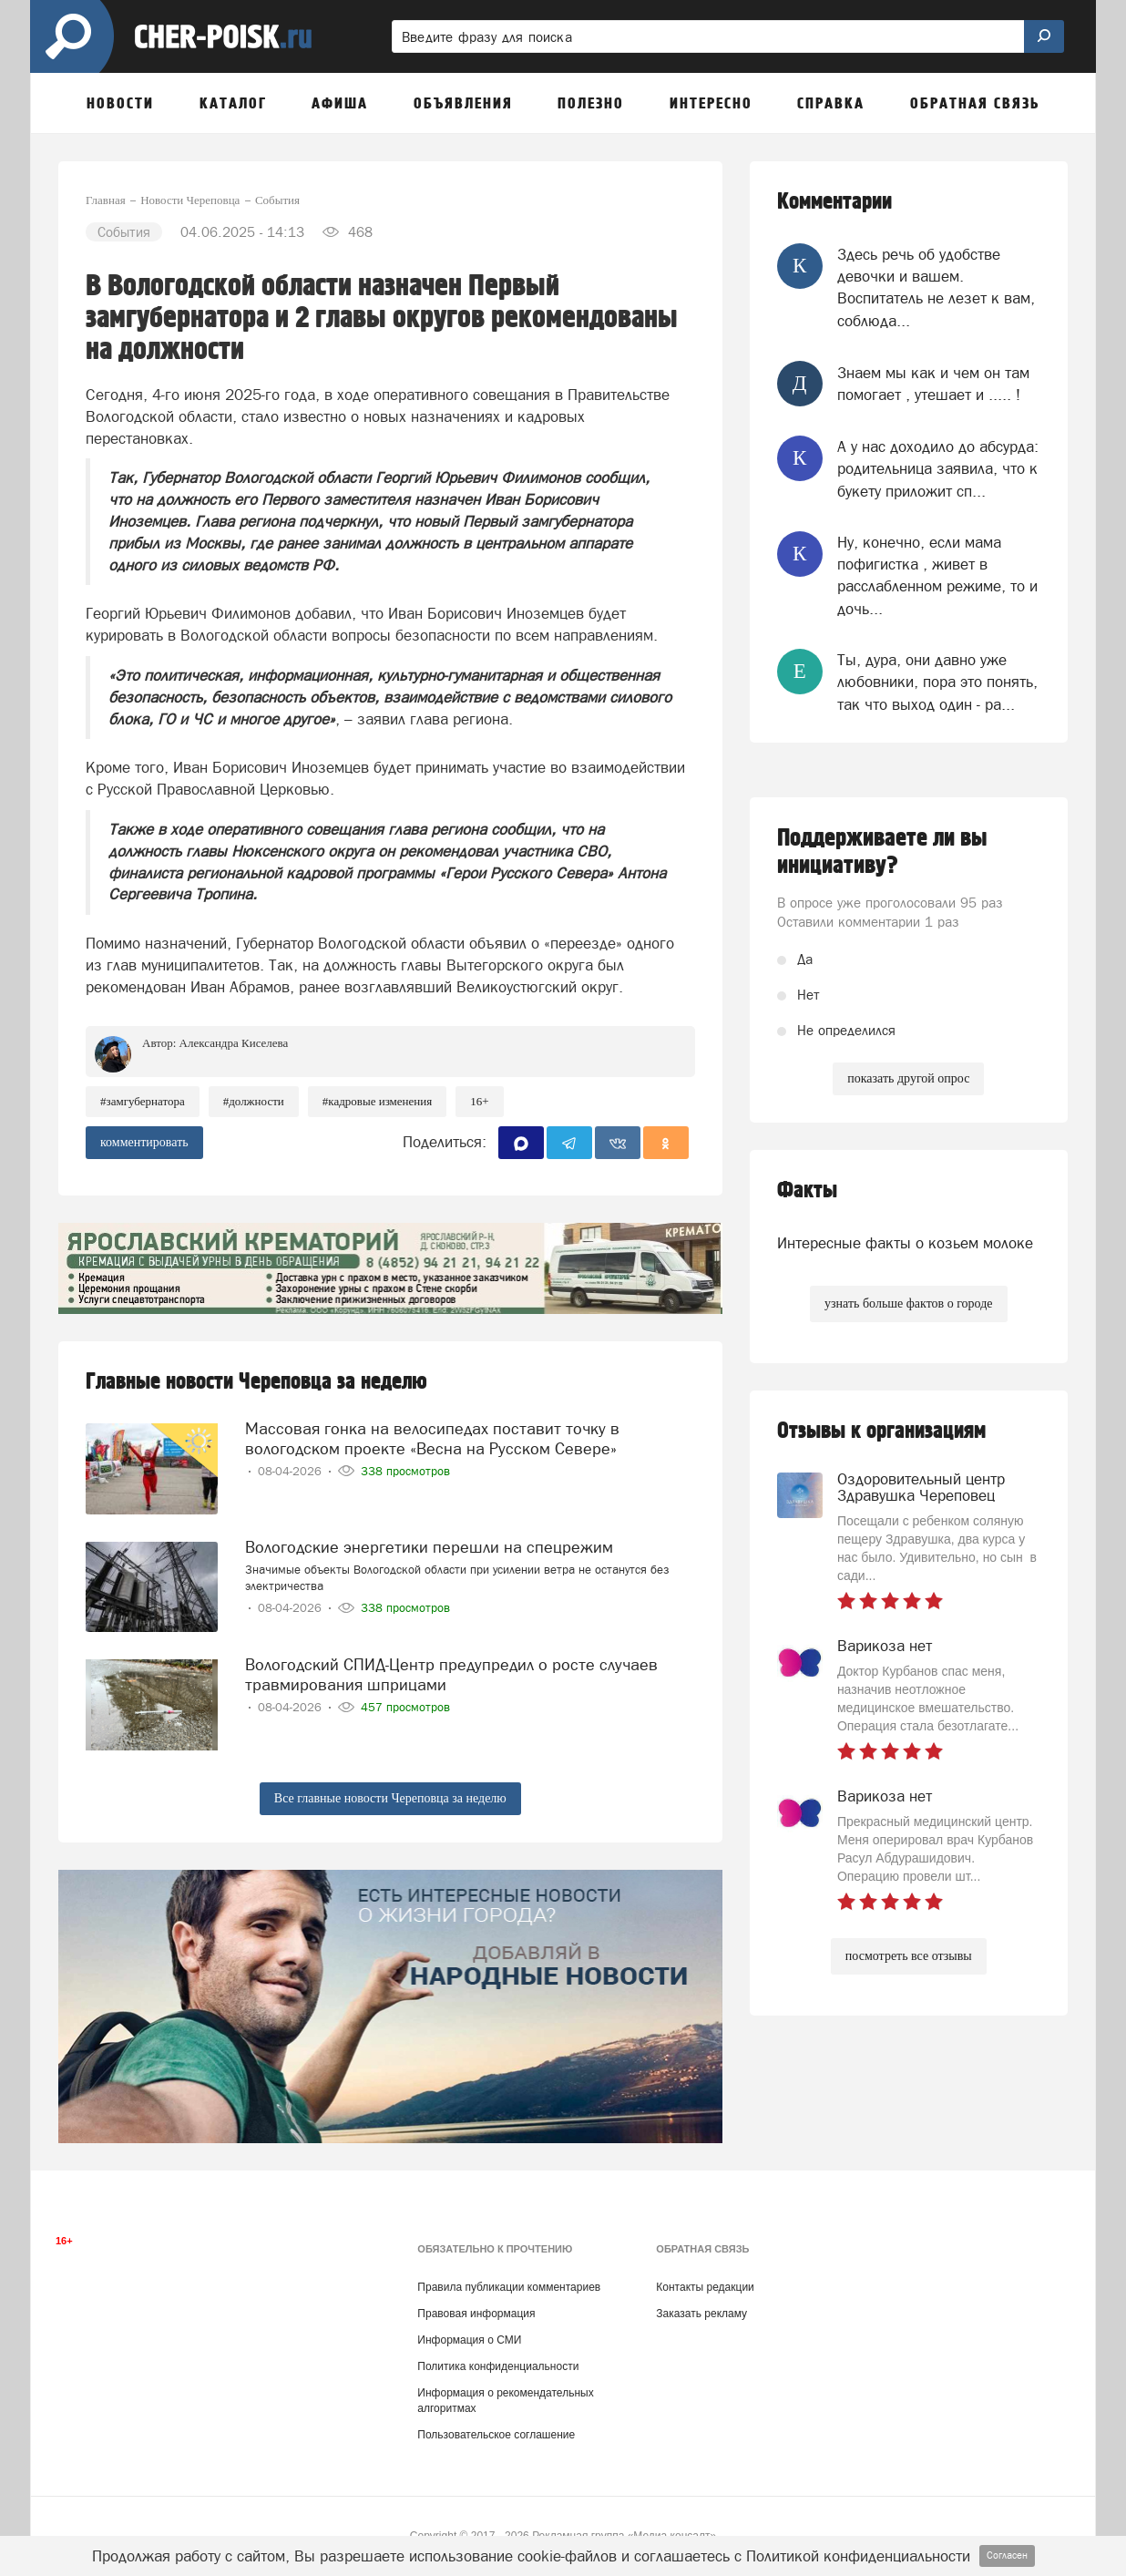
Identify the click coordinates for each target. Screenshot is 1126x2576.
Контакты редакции (704, 2287)
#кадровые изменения (377, 1101)
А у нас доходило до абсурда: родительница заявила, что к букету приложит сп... (938, 468)
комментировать (144, 1142)
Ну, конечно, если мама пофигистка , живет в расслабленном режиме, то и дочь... (937, 575)
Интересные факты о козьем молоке (905, 1243)
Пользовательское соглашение (496, 2434)
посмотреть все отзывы (908, 1956)
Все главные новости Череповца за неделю (390, 1798)
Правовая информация (476, 2313)
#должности (253, 1101)
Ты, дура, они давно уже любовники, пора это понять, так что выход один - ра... (937, 682)
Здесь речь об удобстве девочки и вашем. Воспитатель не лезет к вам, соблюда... (936, 287)
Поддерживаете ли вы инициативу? (882, 852)
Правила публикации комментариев (508, 2287)
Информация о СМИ (469, 2340)
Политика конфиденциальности (497, 2366)
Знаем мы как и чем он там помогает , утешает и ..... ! (933, 384)
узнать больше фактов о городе (908, 1303)
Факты (807, 1190)
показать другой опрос (908, 1078)
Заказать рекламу (701, 2313)
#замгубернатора (142, 1101)
